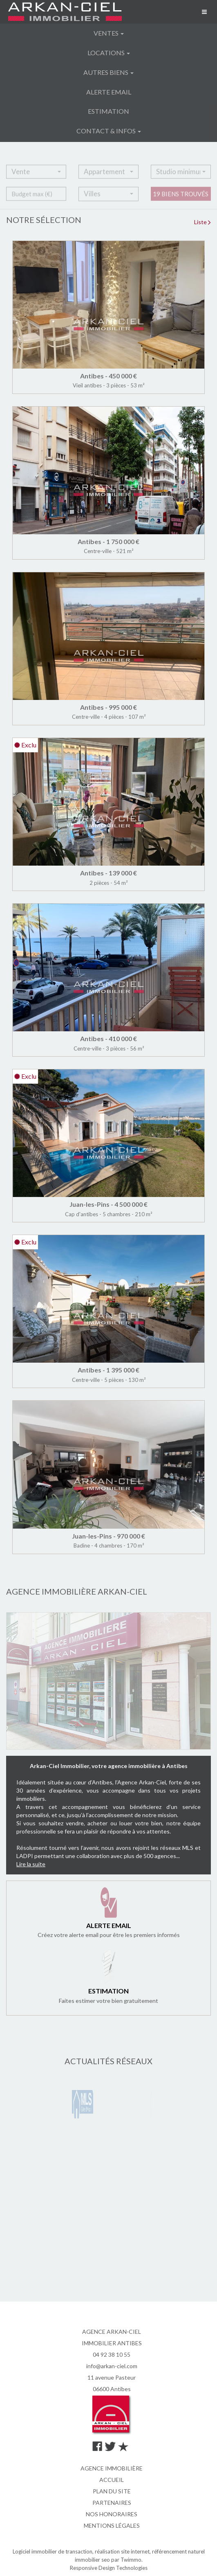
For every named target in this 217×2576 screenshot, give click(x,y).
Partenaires (111, 2502)
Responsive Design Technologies (109, 2568)
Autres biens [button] (108, 72)
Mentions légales (112, 2525)
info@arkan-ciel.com (111, 2365)
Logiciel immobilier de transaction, (54, 2551)
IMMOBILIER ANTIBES (112, 2343)
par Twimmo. (127, 2559)
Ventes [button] (109, 33)
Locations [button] (108, 52)
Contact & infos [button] (108, 131)
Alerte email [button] (108, 92)
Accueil (111, 2479)
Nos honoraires (111, 2514)
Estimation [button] (108, 111)
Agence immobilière (112, 2468)
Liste (202, 221)
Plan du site (112, 2491)
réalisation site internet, (123, 2551)
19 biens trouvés (180, 201)
